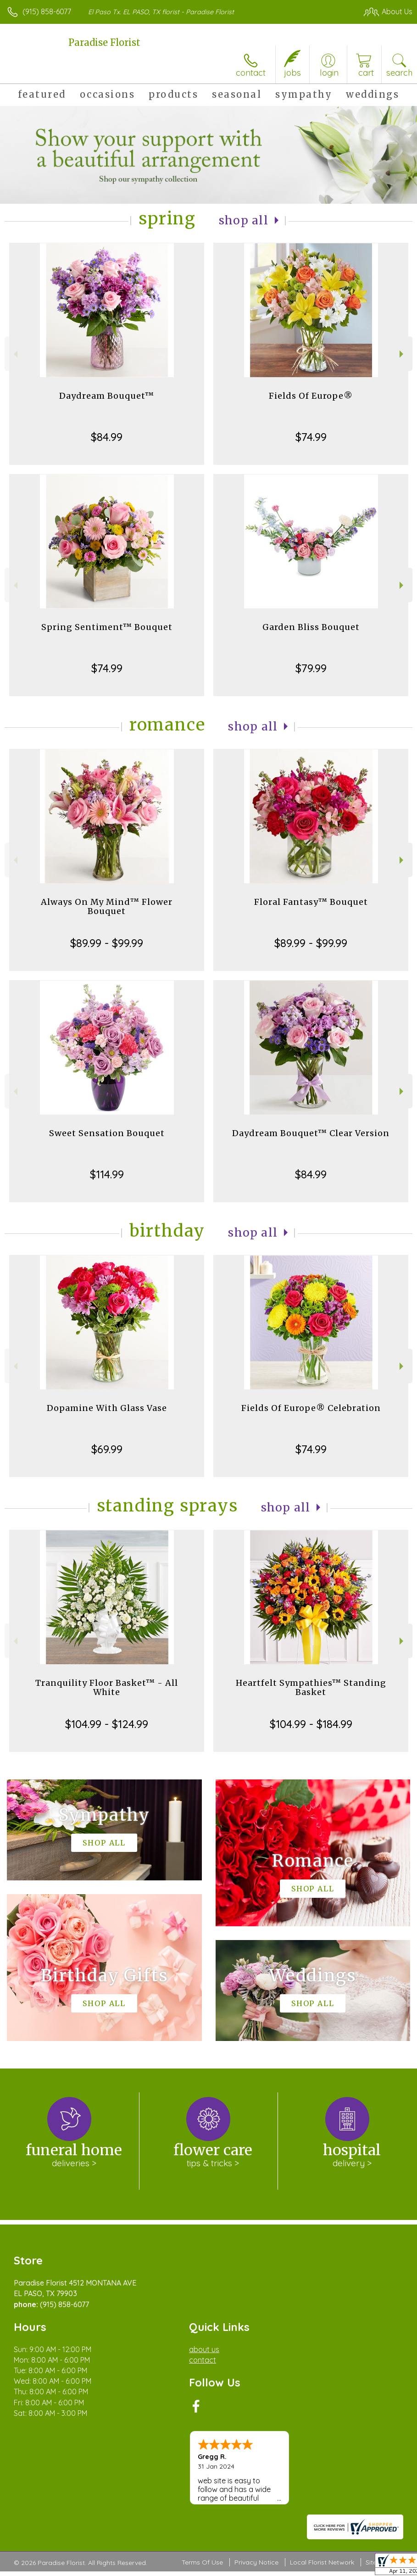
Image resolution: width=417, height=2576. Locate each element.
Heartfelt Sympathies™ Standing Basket (311, 1687)
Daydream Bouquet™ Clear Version (310, 1133)
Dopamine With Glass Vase (107, 1408)
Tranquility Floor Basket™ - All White (106, 1687)
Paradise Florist (104, 42)
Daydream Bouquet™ (106, 395)
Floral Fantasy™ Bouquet (311, 902)
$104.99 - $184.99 (311, 1724)
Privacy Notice (256, 2562)
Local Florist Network (322, 2562)
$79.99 (311, 668)
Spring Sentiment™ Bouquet (106, 627)
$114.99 (107, 1174)
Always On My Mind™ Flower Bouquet (106, 906)
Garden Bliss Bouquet (311, 627)
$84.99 (106, 437)
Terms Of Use (202, 2562)
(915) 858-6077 (46, 11)
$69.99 (106, 1449)
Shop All (243, 220)
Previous (14, 354)
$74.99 (311, 437)
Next (402, 354)
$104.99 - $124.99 (106, 1724)
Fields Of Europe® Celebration (311, 1408)
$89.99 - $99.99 (106, 943)
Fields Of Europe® (311, 395)
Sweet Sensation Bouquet (107, 1133)
